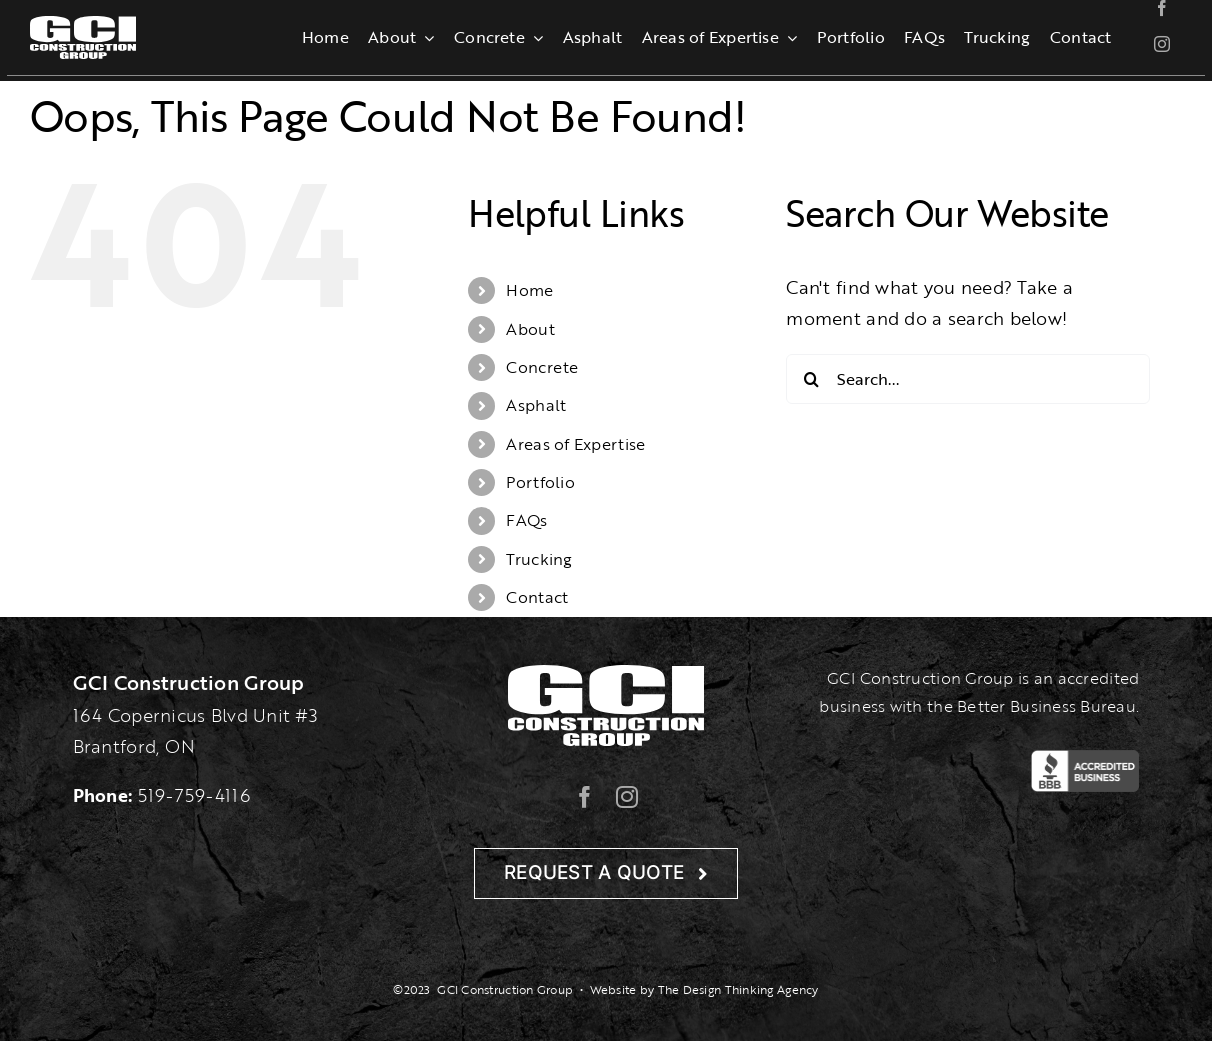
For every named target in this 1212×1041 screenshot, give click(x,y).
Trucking (539, 559)
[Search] (811, 379)
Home (529, 290)
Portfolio (540, 482)
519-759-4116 (194, 795)
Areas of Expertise (575, 444)
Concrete (542, 367)
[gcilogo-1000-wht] (83, 25)
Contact (537, 597)
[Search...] (968, 379)
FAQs (526, 520)
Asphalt (536, 405)
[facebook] (1162, 8)
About (530, 329)
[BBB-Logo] (1085, 759)
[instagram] (1162, 44)
